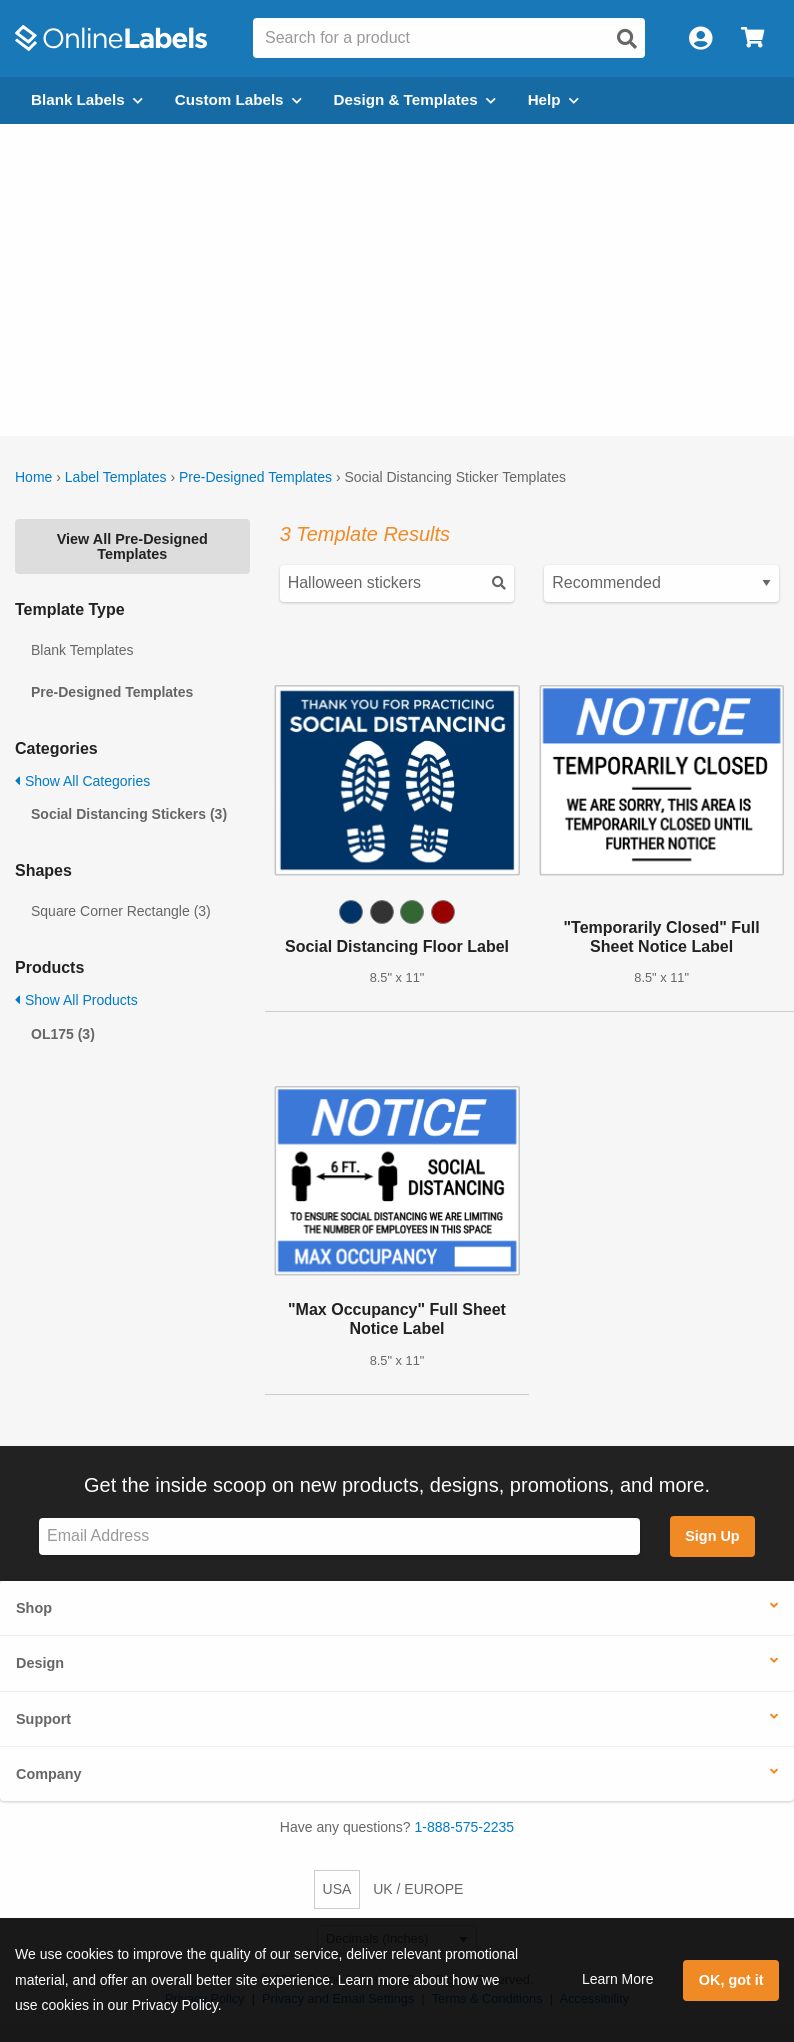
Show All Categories (82, 781)
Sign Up (712, 1536)
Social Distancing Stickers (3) (129, 814)
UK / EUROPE (418, 1889)
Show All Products (76, 1000)
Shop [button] (34, 1608)
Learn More (618, 1979)
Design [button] (40, 1663)
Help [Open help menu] (553, 99)
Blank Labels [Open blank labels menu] (87, 99)
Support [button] (43, 1719)
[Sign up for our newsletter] (339, 1536)
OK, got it (731, 1980)
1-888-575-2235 (465, 1827)
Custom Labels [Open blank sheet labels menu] (238, 99)
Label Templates (116, 477)
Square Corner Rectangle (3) (121, 911)
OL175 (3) (63, 1034)
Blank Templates (82, 650)
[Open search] (627, 39)
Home (33, 477)
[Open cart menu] (752, 38)
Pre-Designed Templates (255, 477)
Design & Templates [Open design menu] (415, 99)
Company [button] (49, 1774)
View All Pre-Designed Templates (132, 546)
